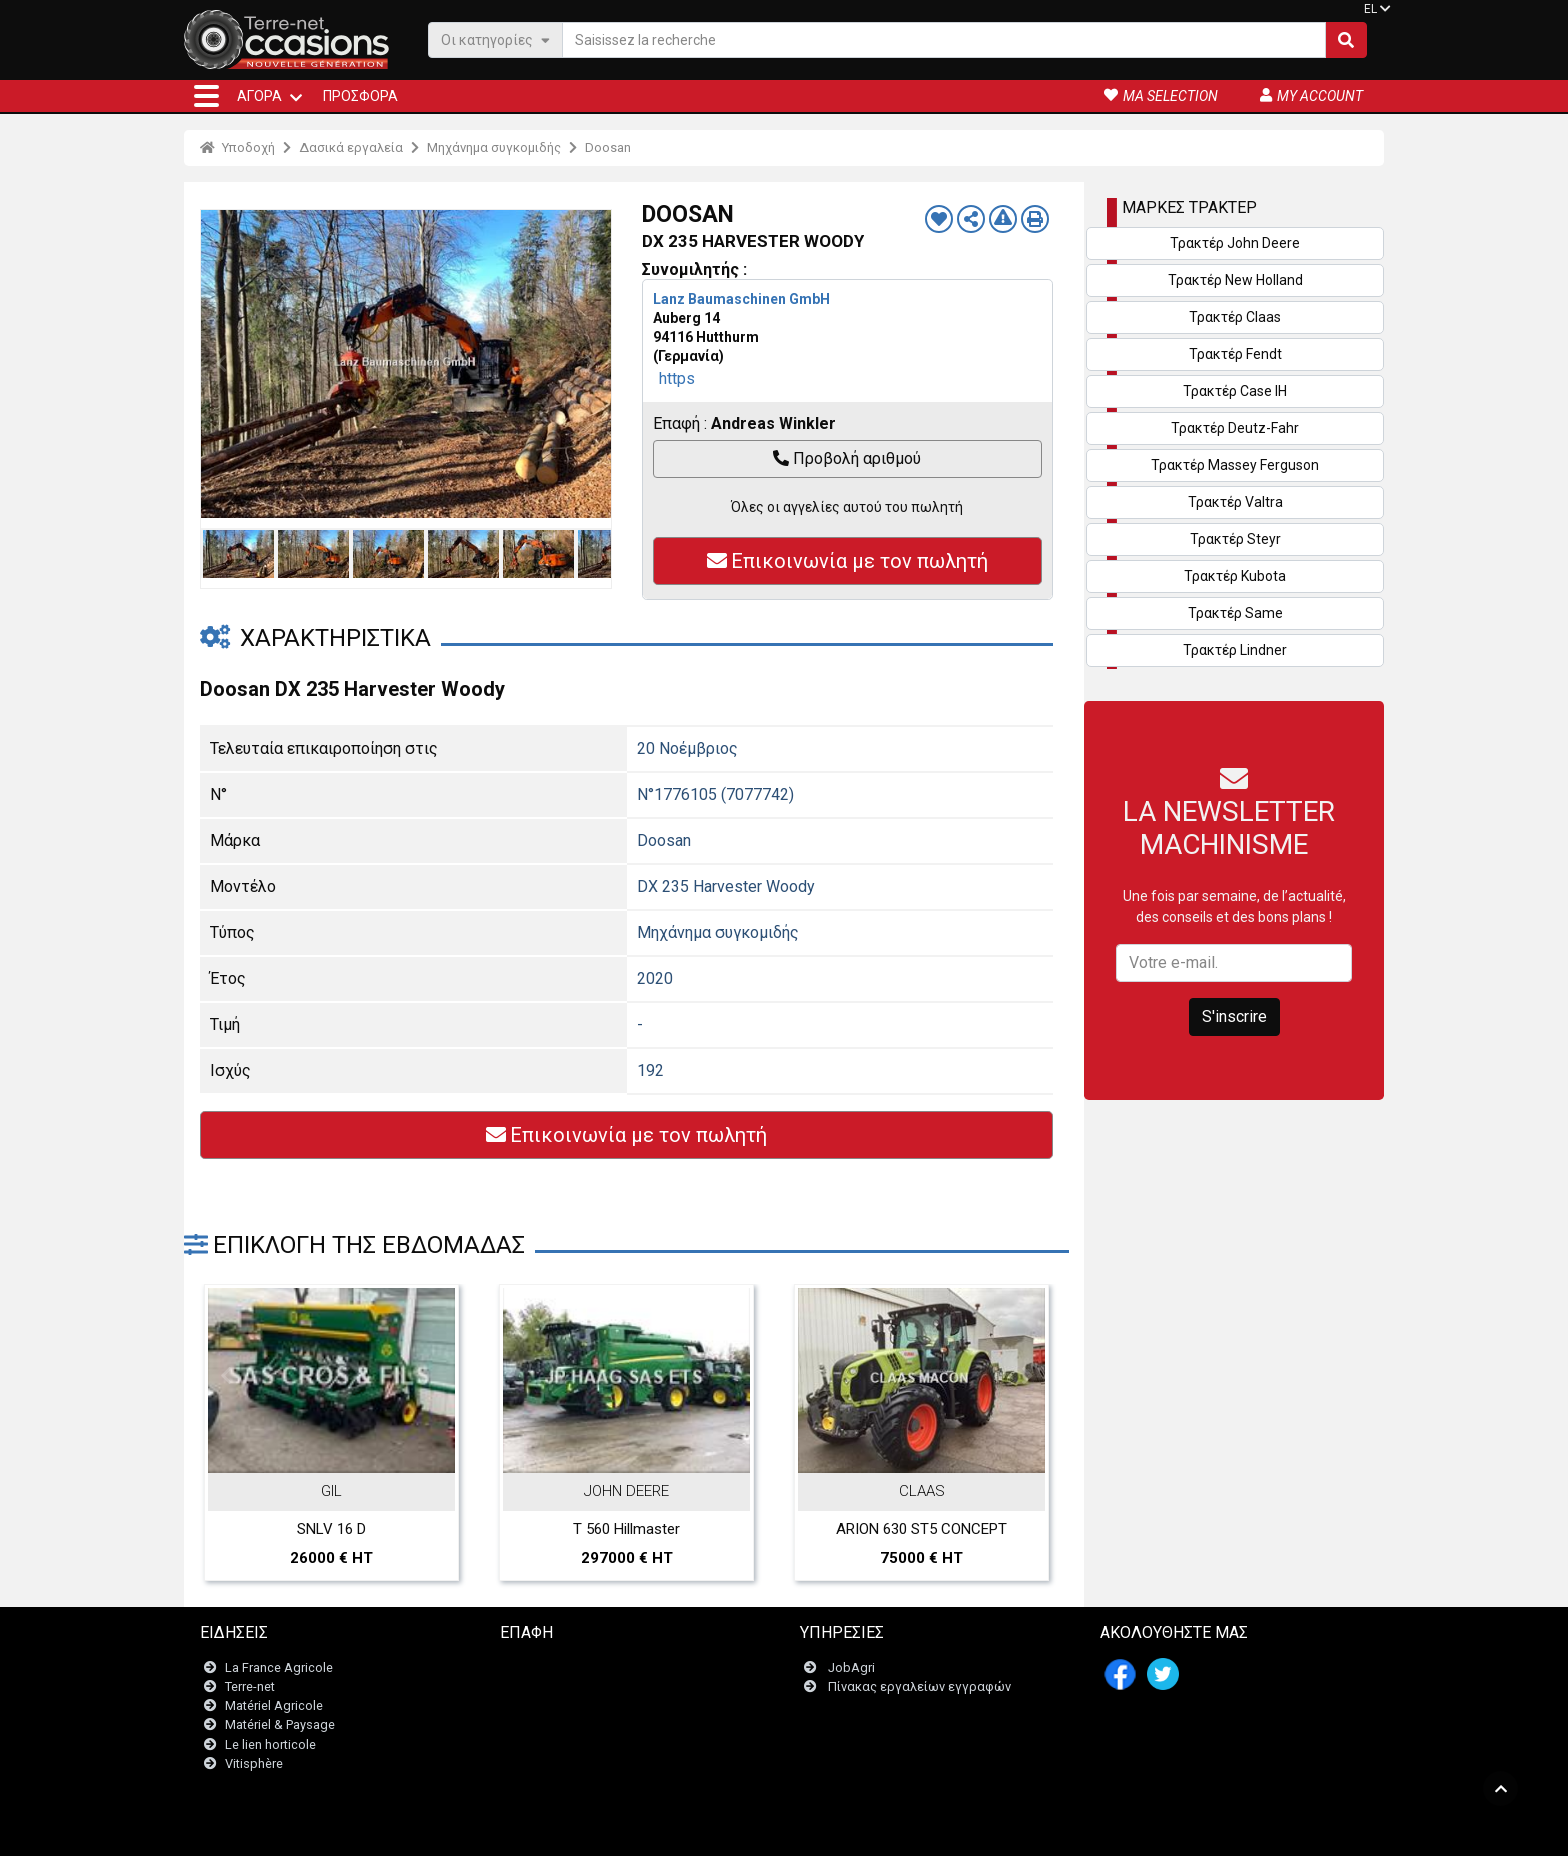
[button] (206, 96)
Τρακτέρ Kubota (1235, 576)
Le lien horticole (270, 1744)
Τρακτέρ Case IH (1235, 391)
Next (591, 364)
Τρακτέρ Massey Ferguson (1235, 465)
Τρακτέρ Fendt (1235, 354)
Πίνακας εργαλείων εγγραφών (919, 1686)
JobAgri (851, 1667)
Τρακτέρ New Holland (1235, 280)
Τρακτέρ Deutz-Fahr (1235, 428)
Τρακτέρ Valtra (1235, 502)
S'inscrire (1234, 1016)
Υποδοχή (237, 147)
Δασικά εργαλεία (351, 147)
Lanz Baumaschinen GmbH (741, 299)
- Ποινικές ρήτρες (742, 1830)
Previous (221, 364)
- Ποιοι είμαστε (1000, 1830)
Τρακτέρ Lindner (1235, 650)
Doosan (608, 147)
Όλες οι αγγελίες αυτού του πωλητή (847, 507)
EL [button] (1370, 9)
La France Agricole (279, 1667)
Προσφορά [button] (360, 96)
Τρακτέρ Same (1235, 613)
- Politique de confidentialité (875, 1830)
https (677, 378)
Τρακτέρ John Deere (1235, 243)
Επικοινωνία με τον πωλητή (847, 561)
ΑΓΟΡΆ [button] (259, 96)
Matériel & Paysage (280, 1724)
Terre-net (250, 1686)
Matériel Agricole (274, 1705)
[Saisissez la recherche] (944, 40)
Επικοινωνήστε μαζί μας (583, 1667)
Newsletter (543, 1686)
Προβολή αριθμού (847, 458)
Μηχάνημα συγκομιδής (494, 147)
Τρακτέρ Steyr (1235, 539)
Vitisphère (254, 1763)
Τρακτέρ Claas (1235, 317)
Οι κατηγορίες (495, 39)
